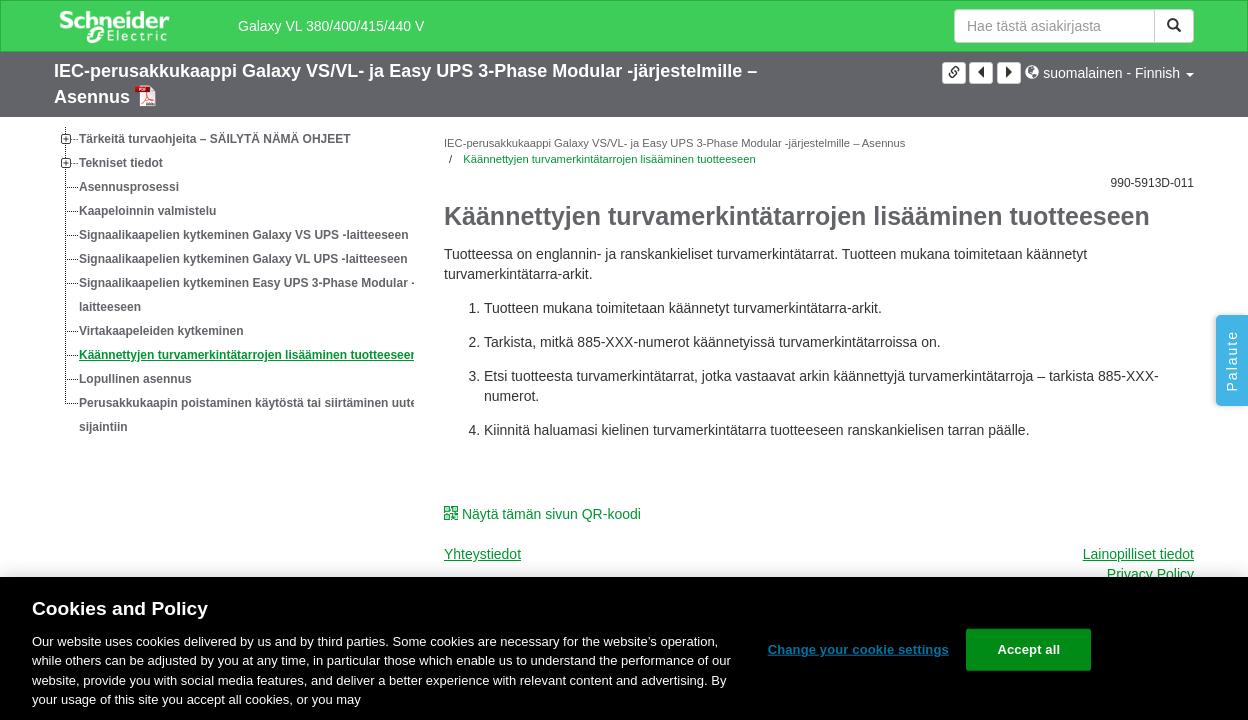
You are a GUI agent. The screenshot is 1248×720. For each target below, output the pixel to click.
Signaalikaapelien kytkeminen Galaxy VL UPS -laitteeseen (243, 259)
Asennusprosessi (129, 187)
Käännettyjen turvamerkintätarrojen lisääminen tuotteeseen (248, 355)
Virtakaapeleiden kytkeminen (161, 331)
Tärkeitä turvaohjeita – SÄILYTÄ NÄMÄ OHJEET (215, 139)
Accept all (1028, 649)
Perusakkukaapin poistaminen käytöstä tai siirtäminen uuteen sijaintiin (255, 415)
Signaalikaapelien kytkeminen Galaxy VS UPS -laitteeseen (243, 235)
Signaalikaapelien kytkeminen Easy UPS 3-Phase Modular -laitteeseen (247, 295)
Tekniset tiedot (121, 163)
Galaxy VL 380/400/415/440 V (331, 26)
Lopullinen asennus (135, 379)
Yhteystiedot (482, 554)
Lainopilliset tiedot (1138, 554)
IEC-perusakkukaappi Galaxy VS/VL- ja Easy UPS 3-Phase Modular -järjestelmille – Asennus (674, 143)
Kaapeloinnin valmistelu (147, 211)
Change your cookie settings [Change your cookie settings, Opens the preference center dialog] (858, 649)
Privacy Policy (1150, 574)
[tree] (234, 283)
